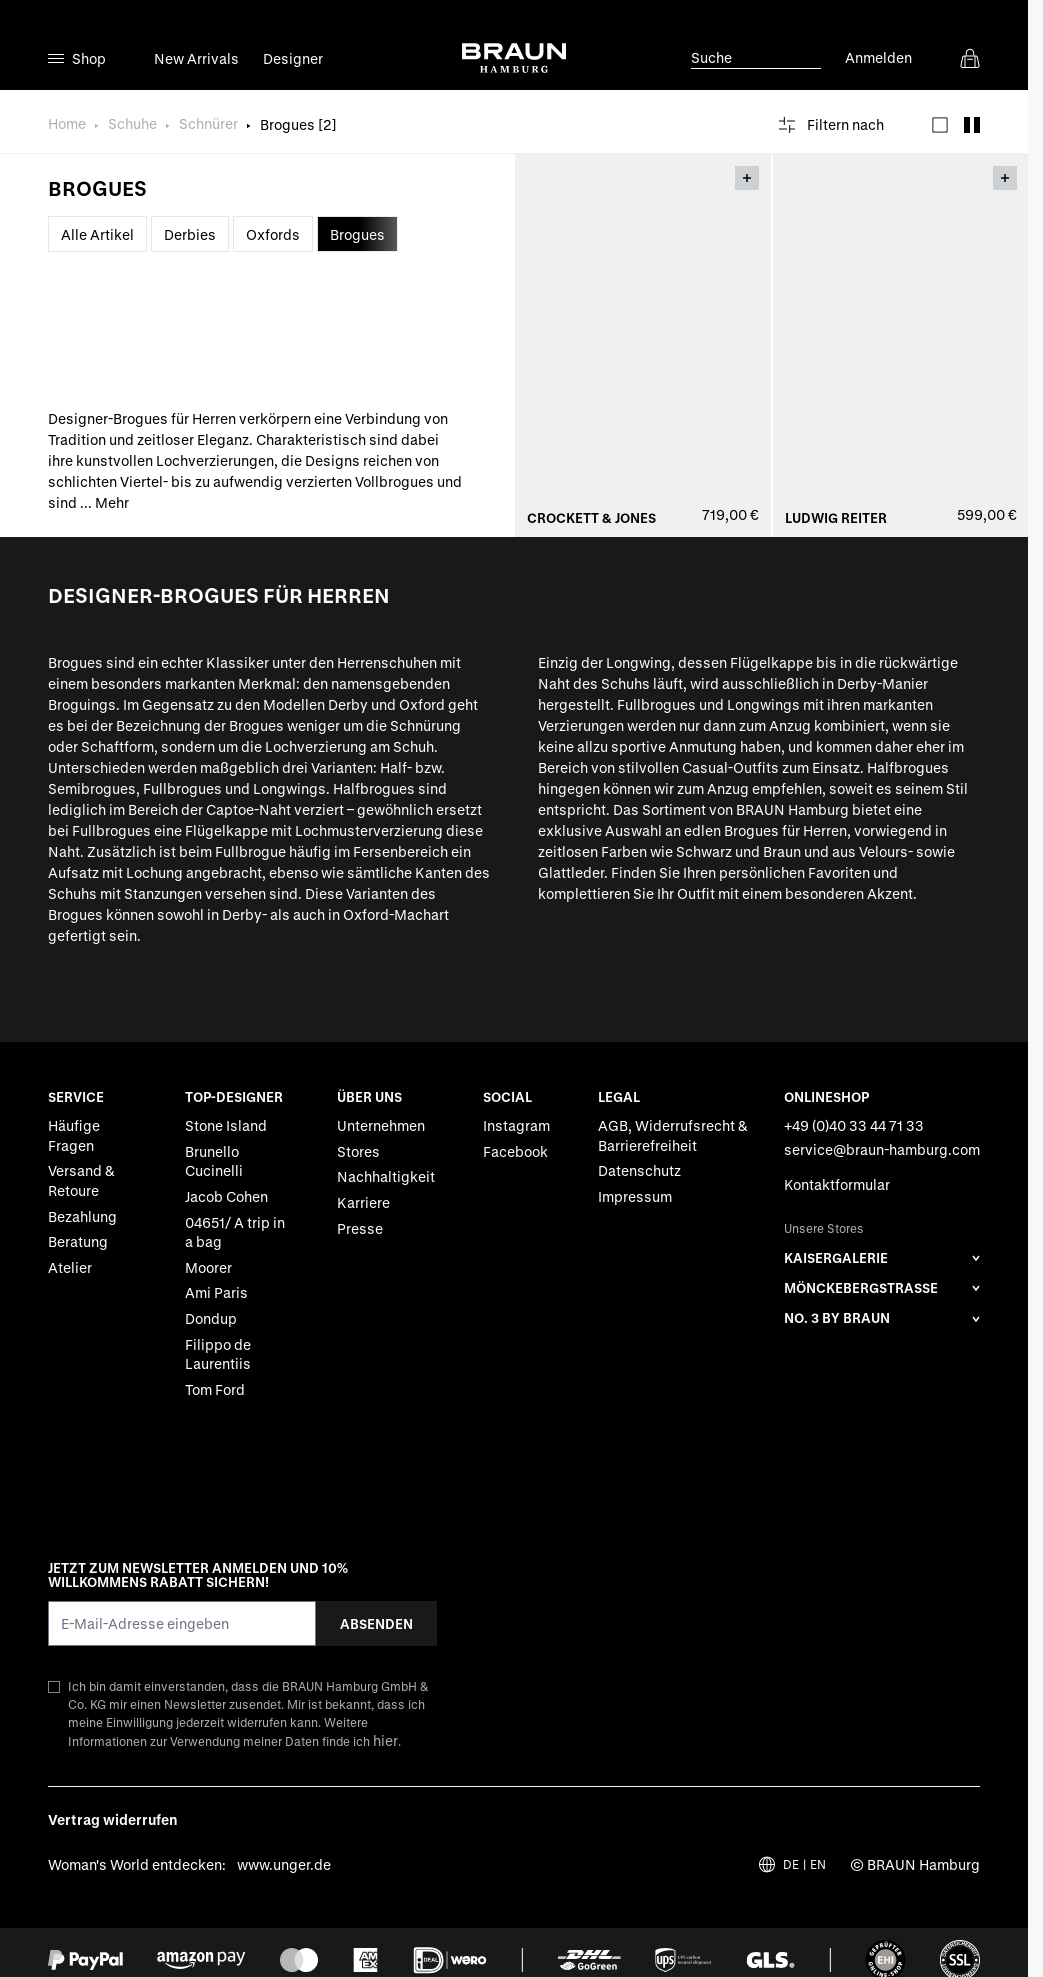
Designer (293, 58)
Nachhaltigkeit (386, 1177)
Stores (358, 1151)
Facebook (515, 1151)
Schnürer (208, 123)
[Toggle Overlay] (747, 178)
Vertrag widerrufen (113, 1820)
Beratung (78, 1242)
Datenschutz (639, 1171)
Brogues (357, 234)
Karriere (363, 1202)
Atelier (70, 1267)
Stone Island (226, 1126)
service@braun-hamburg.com (882, 1149)
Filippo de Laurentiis (218, 1354)
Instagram (516, 1126)
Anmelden (878, 57)
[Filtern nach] (831, 125)
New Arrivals (196, 58)
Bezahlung (82, 1216)
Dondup (211, 1318)
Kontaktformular (837, 1185)
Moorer (208, 1267)
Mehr (112, 502)
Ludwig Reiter (836, 518)
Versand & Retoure (81, 1181)
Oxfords (273, 234)
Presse (360, 1228)
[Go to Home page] (514, 58)
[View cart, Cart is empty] (970, 58)
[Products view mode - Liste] (940, 125)
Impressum (635, 1196)
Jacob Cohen (226, 1196)
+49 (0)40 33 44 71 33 (854, 1126)
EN (818, 1864)
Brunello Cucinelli (214, 1161)
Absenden (376, 1623)
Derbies (190, 234)
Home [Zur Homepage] (67, 123)
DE (791, 1864)
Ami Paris (216, 1293)
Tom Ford (215, 1389)
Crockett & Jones (591, 518)
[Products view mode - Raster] (972, 125)
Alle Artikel (97, 234)
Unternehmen (381, 1126)
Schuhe (132, 123)
